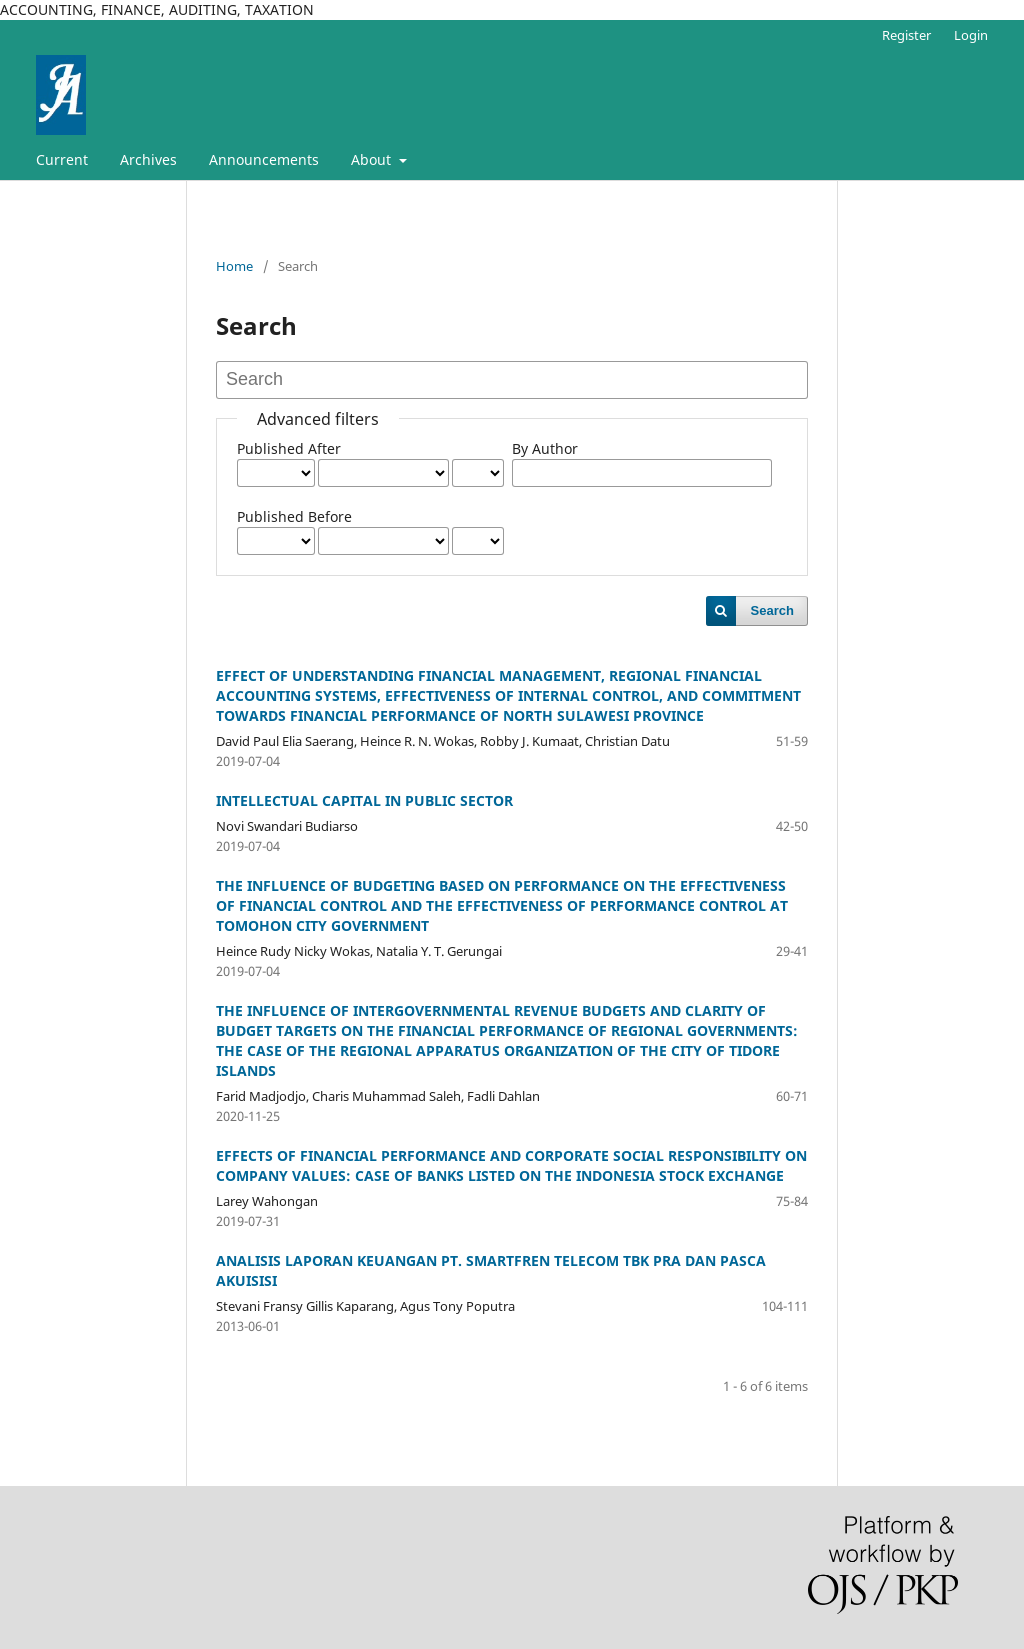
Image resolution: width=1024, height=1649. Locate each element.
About (373, 159)
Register (906, 35)
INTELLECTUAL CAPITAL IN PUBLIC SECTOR (364, 800)
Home (234, 266)
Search (772, 610)
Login (971, 35)
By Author (545, 448)
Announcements (264, 159)
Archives (148, 159)
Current (62, 159)
